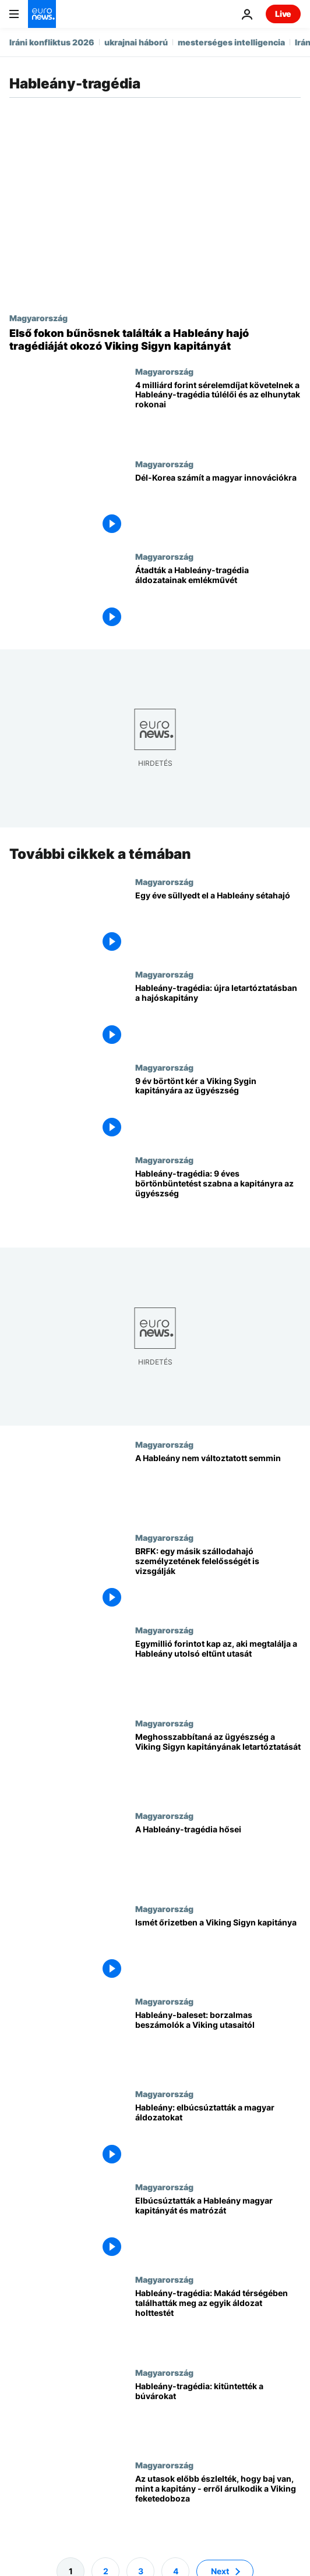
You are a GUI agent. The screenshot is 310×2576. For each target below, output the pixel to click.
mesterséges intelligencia (231, 42)
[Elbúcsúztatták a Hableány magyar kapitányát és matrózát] (218, 2228)
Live (283, 14)
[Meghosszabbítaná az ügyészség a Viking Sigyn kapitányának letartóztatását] (218, 1764)
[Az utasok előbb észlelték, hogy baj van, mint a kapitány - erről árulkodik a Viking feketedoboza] (218, 2506)
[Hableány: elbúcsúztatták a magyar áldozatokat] (218, 2135)
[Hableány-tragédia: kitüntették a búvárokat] (218, 2414)
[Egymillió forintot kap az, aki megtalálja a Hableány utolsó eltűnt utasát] (218, 1671)
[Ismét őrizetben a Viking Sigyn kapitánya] (218, 1949)
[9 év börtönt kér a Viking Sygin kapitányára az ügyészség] (218, 1108)
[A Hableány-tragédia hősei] (218, 1857)
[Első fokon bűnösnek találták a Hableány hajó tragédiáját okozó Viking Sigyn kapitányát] (155, 339)
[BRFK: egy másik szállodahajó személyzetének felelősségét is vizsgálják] (218, 1579)
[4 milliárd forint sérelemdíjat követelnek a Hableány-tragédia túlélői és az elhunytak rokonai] (218, 413)
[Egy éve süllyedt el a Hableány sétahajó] (218, 923)
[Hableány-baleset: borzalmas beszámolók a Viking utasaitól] (218, 2042)
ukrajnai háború (136, 42)
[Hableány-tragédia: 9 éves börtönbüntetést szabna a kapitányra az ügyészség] (218, 1201)
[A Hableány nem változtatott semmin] (218, 1486)
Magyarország (38, 317)
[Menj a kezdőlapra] (42, 14)
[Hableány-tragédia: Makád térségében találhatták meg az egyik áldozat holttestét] (218, 2321)
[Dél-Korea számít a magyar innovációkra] (218, 505)
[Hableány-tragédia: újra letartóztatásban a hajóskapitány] (218, 1015)
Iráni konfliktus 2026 (51, 42)
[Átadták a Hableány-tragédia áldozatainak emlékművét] (218, 598)
